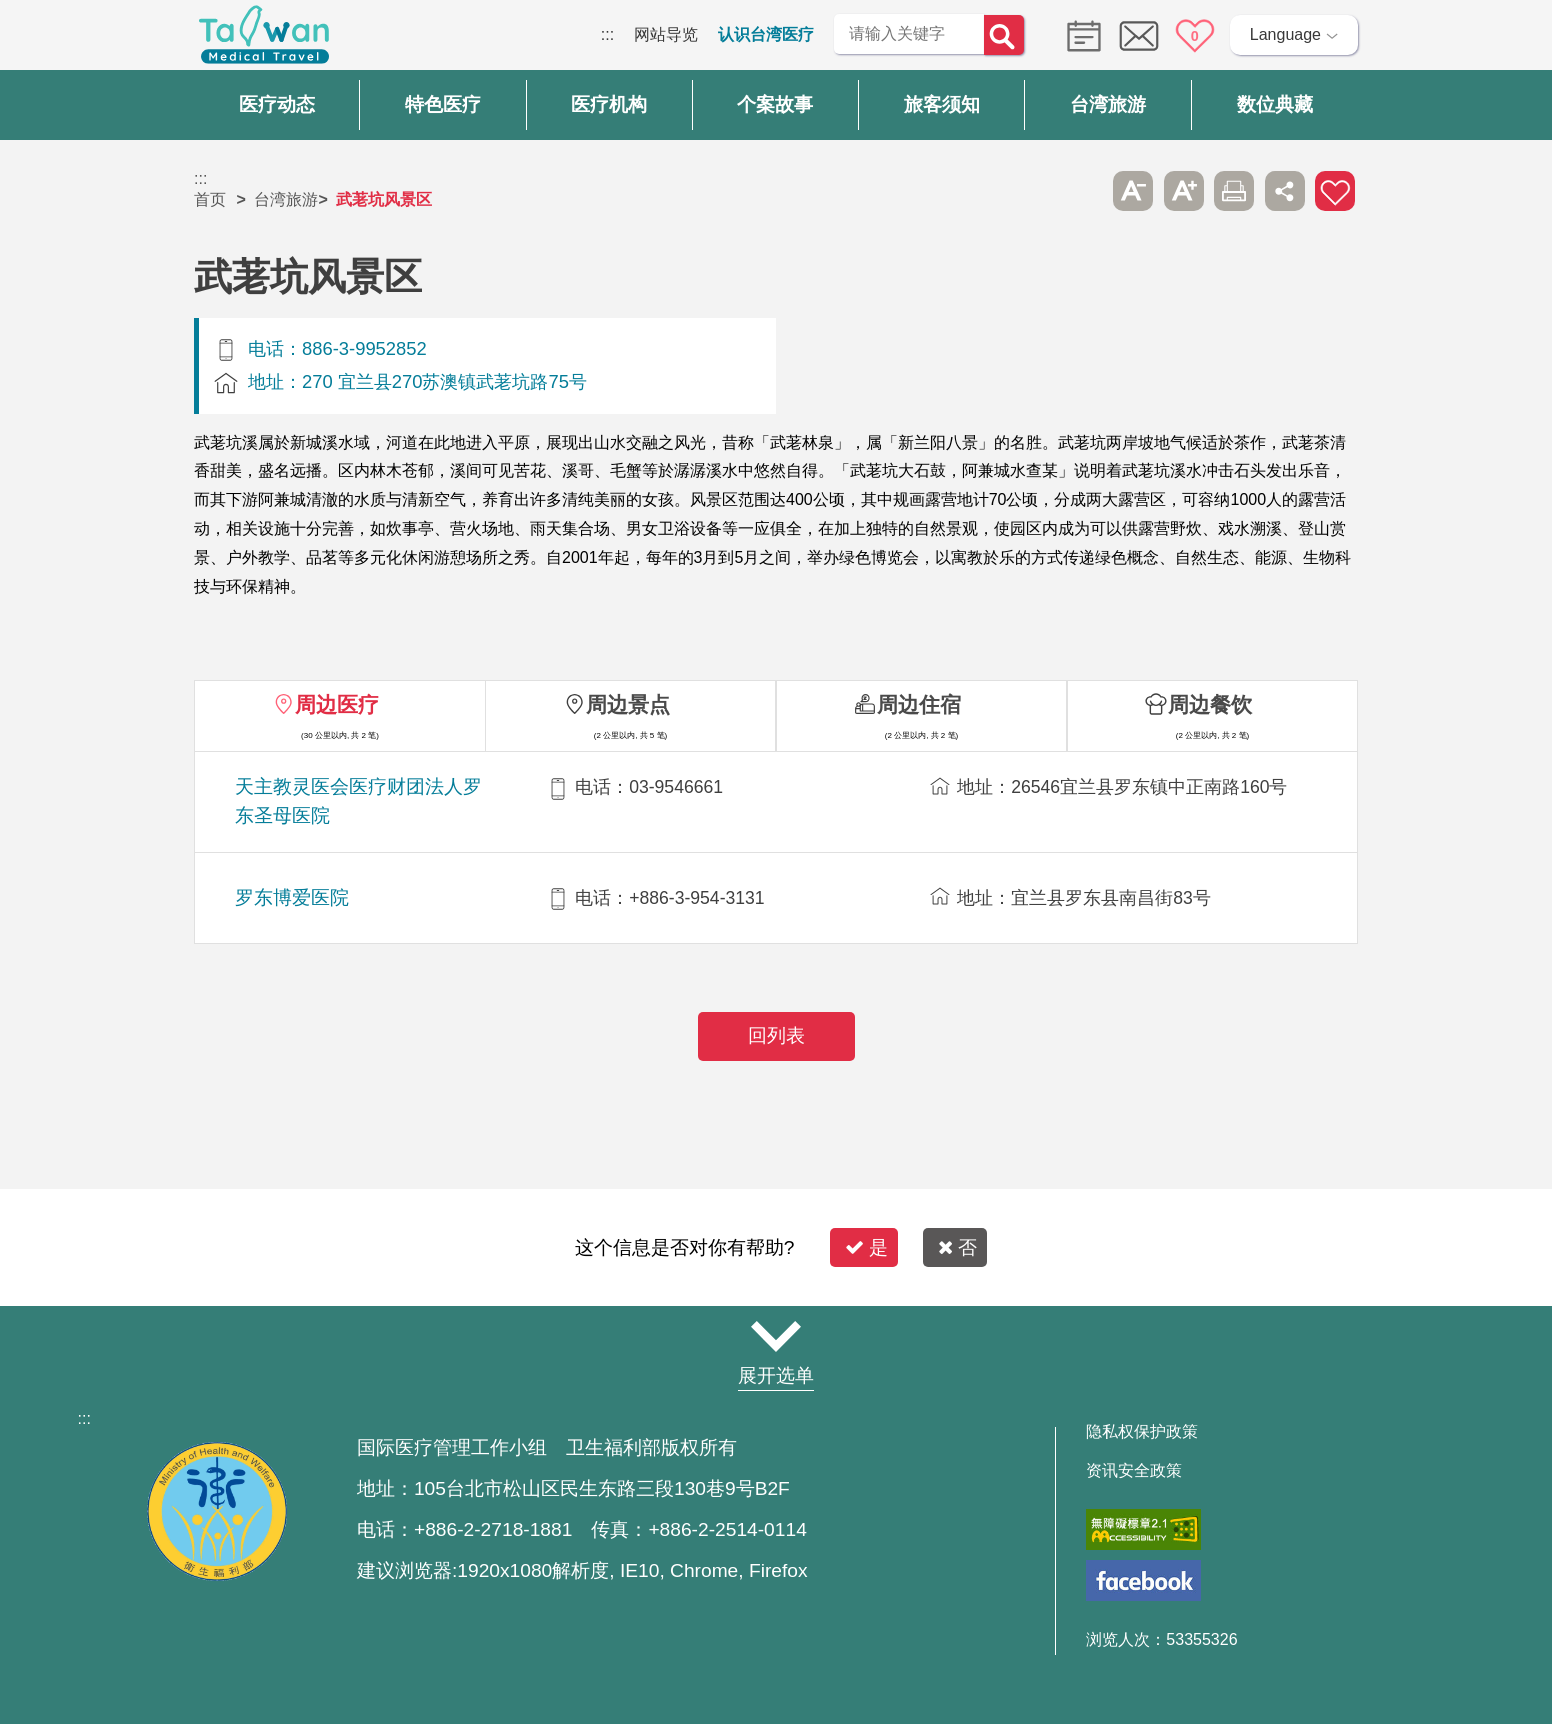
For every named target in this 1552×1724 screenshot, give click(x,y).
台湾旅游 (286, 199)
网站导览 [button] (776, 1337)
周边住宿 (919, 704)
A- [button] (1133, 191)
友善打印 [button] (1234, 191)
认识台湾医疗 (766, 34)
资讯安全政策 (1134, 1471)
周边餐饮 (1210, 704)
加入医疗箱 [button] (1335, 191)
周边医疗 (337, 704)
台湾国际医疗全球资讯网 (264, 40)
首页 (210, 199)
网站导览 (666, 34)
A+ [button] (1184, 191)
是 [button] (866, 1247)
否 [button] (957, 1247)
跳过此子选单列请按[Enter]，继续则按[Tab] (1083, 191)
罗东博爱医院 (292, 897)
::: (607, 34)
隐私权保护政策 (1142, 1432)
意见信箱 (1139, 36)
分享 (1285, 191)
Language (1285, 34)
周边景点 (628, 704)
